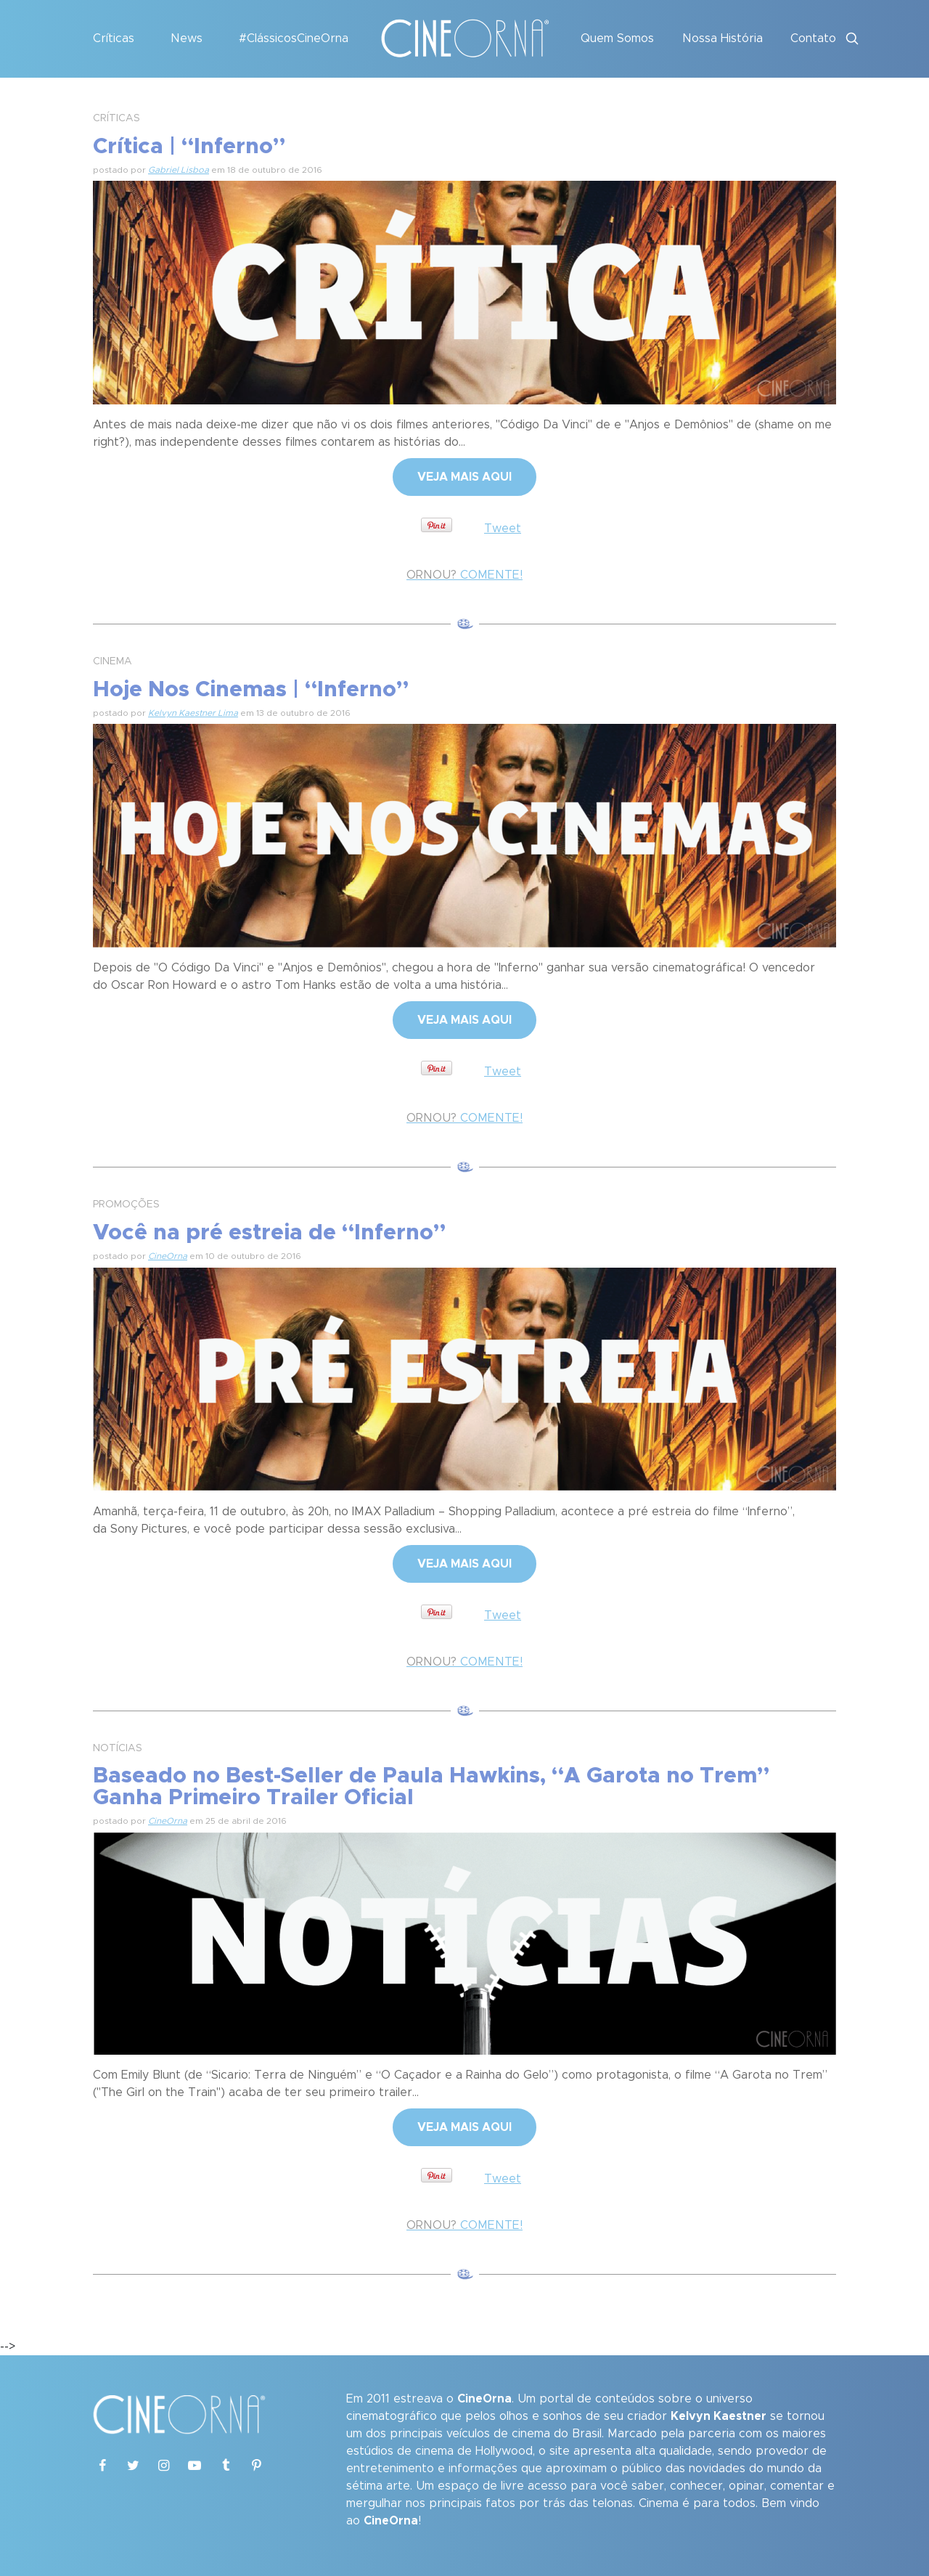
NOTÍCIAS (117, 1748)
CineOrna (167, 1256)
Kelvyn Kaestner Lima (193, 713)
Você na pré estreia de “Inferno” (269, 1233)
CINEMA (112, 661)
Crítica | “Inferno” (189, 147)
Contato (813, 38)
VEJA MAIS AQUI (464, 477)
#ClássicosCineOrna (293, 38)
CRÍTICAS (116, 118)
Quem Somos (617, 38)
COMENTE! (464, 575)
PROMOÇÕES (126, 1204)
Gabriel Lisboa (178, 170)
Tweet (502, 528)
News (186, 38)
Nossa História (722, 38)
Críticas (113, 38)
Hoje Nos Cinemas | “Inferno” (251, 690)
